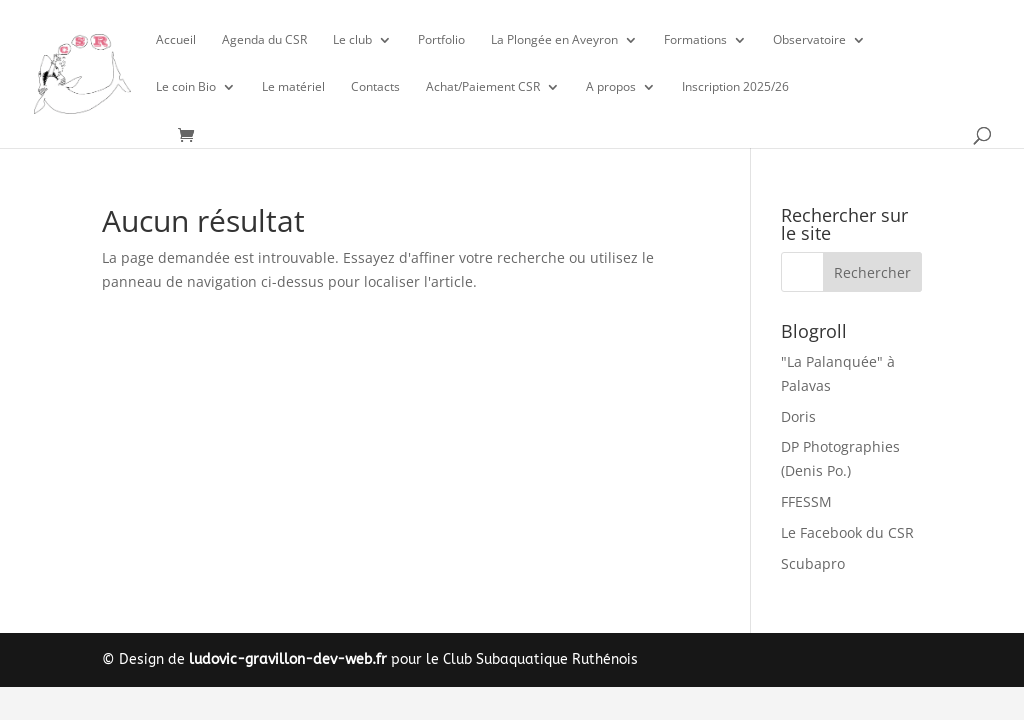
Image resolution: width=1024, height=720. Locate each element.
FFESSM (806, 501)
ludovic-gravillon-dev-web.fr (288, 659)
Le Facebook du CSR (847, 532)
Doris (798, 416)
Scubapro (813, 563)
